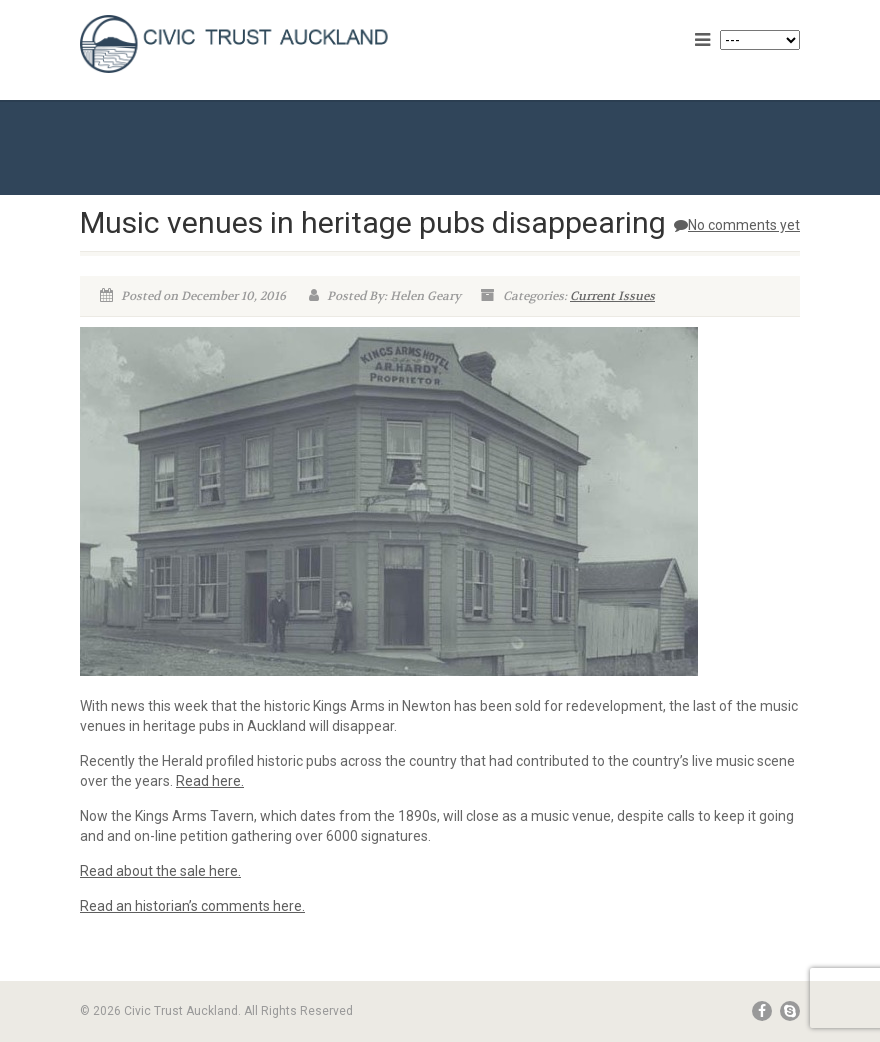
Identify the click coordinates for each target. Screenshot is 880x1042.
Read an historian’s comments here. (192, 906)
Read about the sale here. (160, 871)
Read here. (210, 781)
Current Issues (612, 296)
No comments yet (737, 225)
